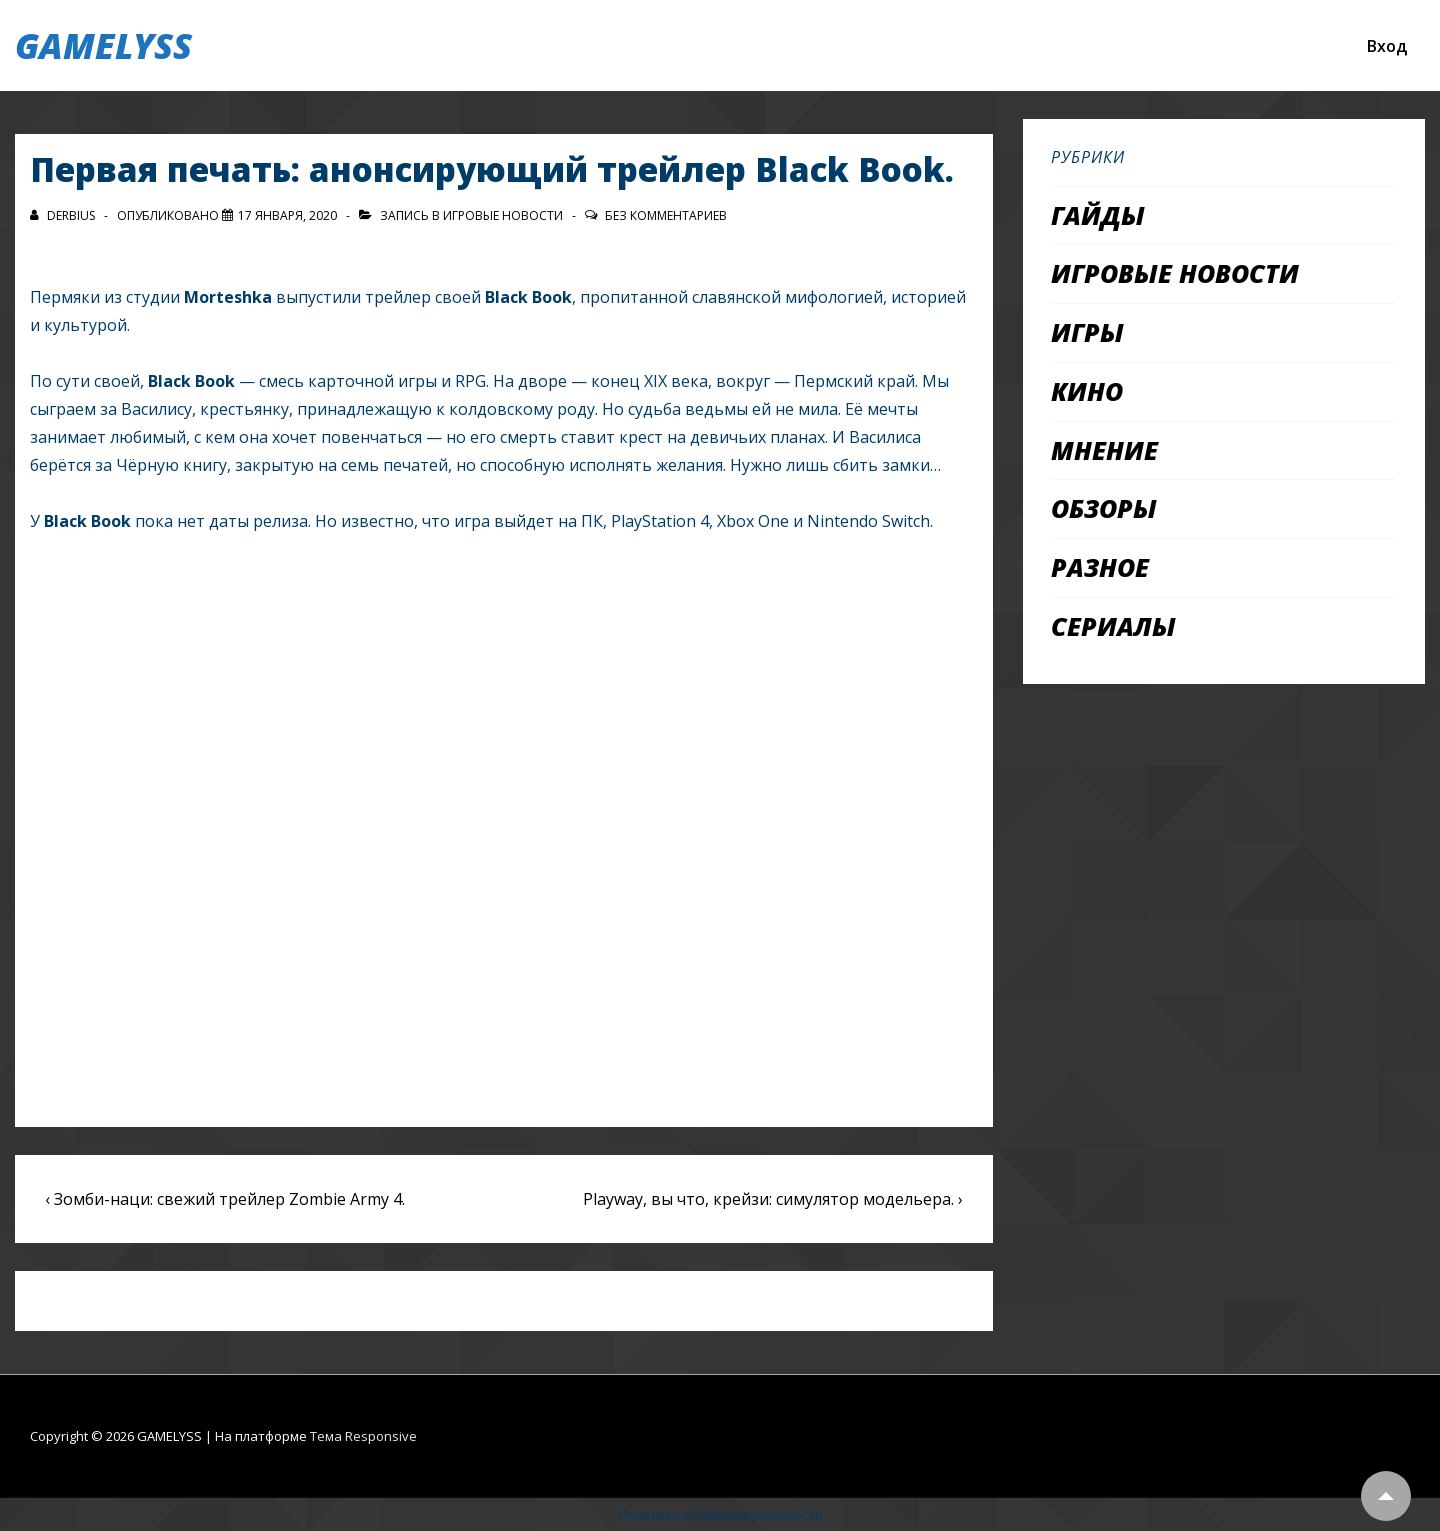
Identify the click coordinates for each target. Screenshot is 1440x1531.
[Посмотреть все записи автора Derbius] (64, 215)
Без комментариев (666, 215)
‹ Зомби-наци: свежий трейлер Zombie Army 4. (225, 1199)
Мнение (1104, 450)
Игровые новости (503, 215)
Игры (1087, 332)
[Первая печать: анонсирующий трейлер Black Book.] (287, 215)
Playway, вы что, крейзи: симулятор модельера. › (773, 1199)
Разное (1100, 567)
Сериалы (1113, 626)
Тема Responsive (363, 1436)
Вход (1387, 46)
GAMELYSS (103, 45)
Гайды (1098, 215)
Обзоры (1104, 508)
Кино (1087, 391)
